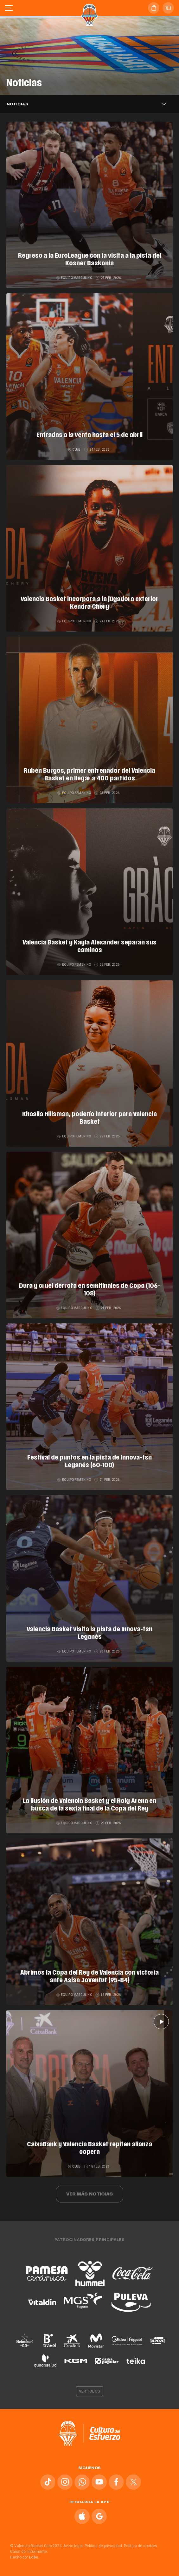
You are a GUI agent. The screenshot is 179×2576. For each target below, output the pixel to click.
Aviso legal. (73, 2546)
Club (74, 449)
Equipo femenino (74, 621)
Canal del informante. (29, 2551)
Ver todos (89, 2391)
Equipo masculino (74, 278)
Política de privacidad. (104, 2546)
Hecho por (25, 2557)
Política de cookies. (141, 2546)
